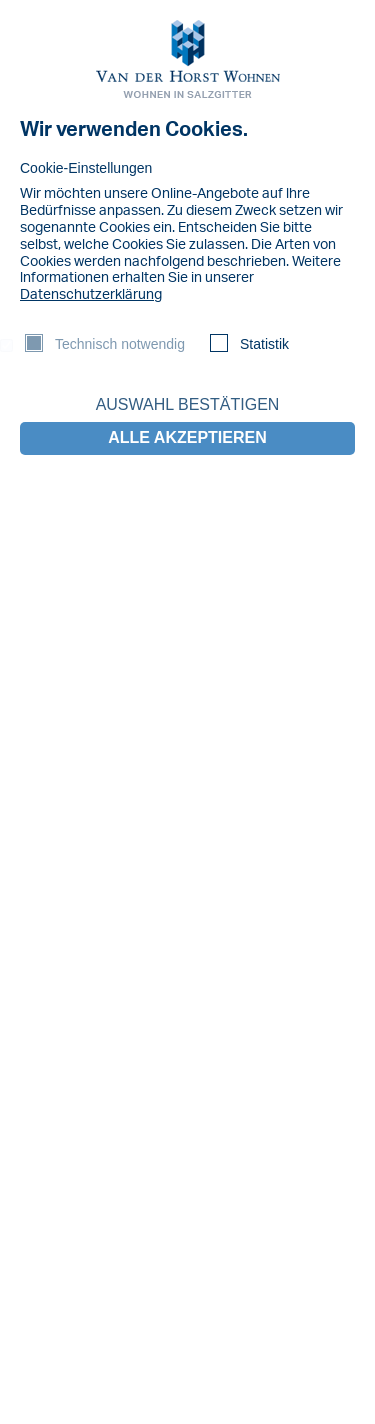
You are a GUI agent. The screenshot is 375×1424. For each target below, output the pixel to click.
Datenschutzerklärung (91, 295)
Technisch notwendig (120, 344)
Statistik (264, 344)
